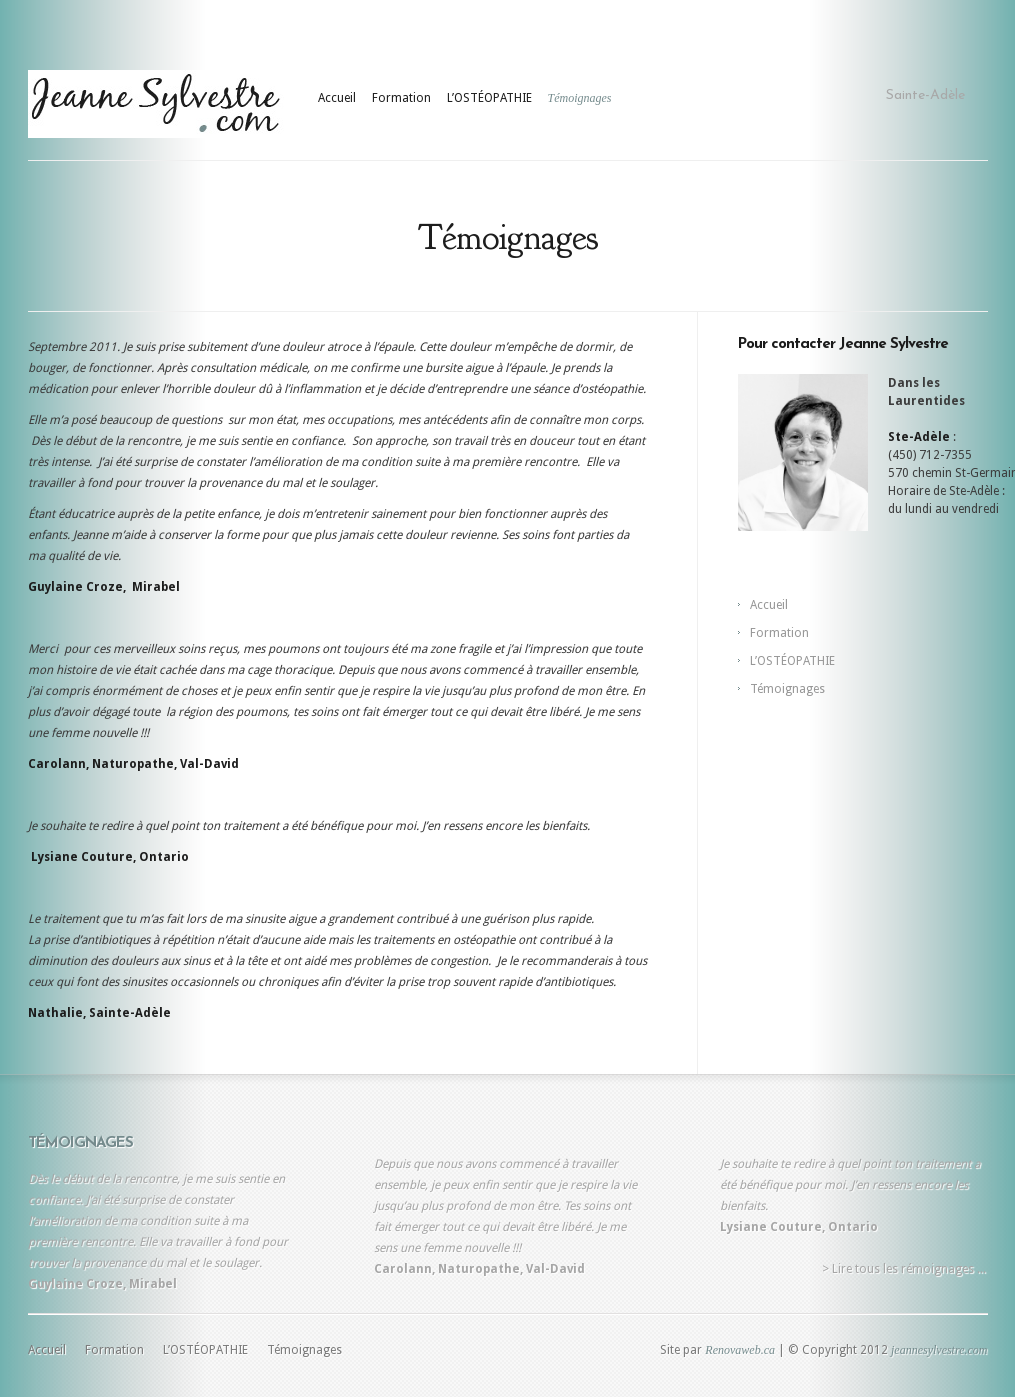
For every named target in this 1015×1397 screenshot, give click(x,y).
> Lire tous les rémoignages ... (904, 1269)
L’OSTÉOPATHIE (489, 98)
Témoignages (580, 98)
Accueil (337, 98)
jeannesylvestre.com (939, 1350)
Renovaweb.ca (740, 1350)
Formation (401, 98)
